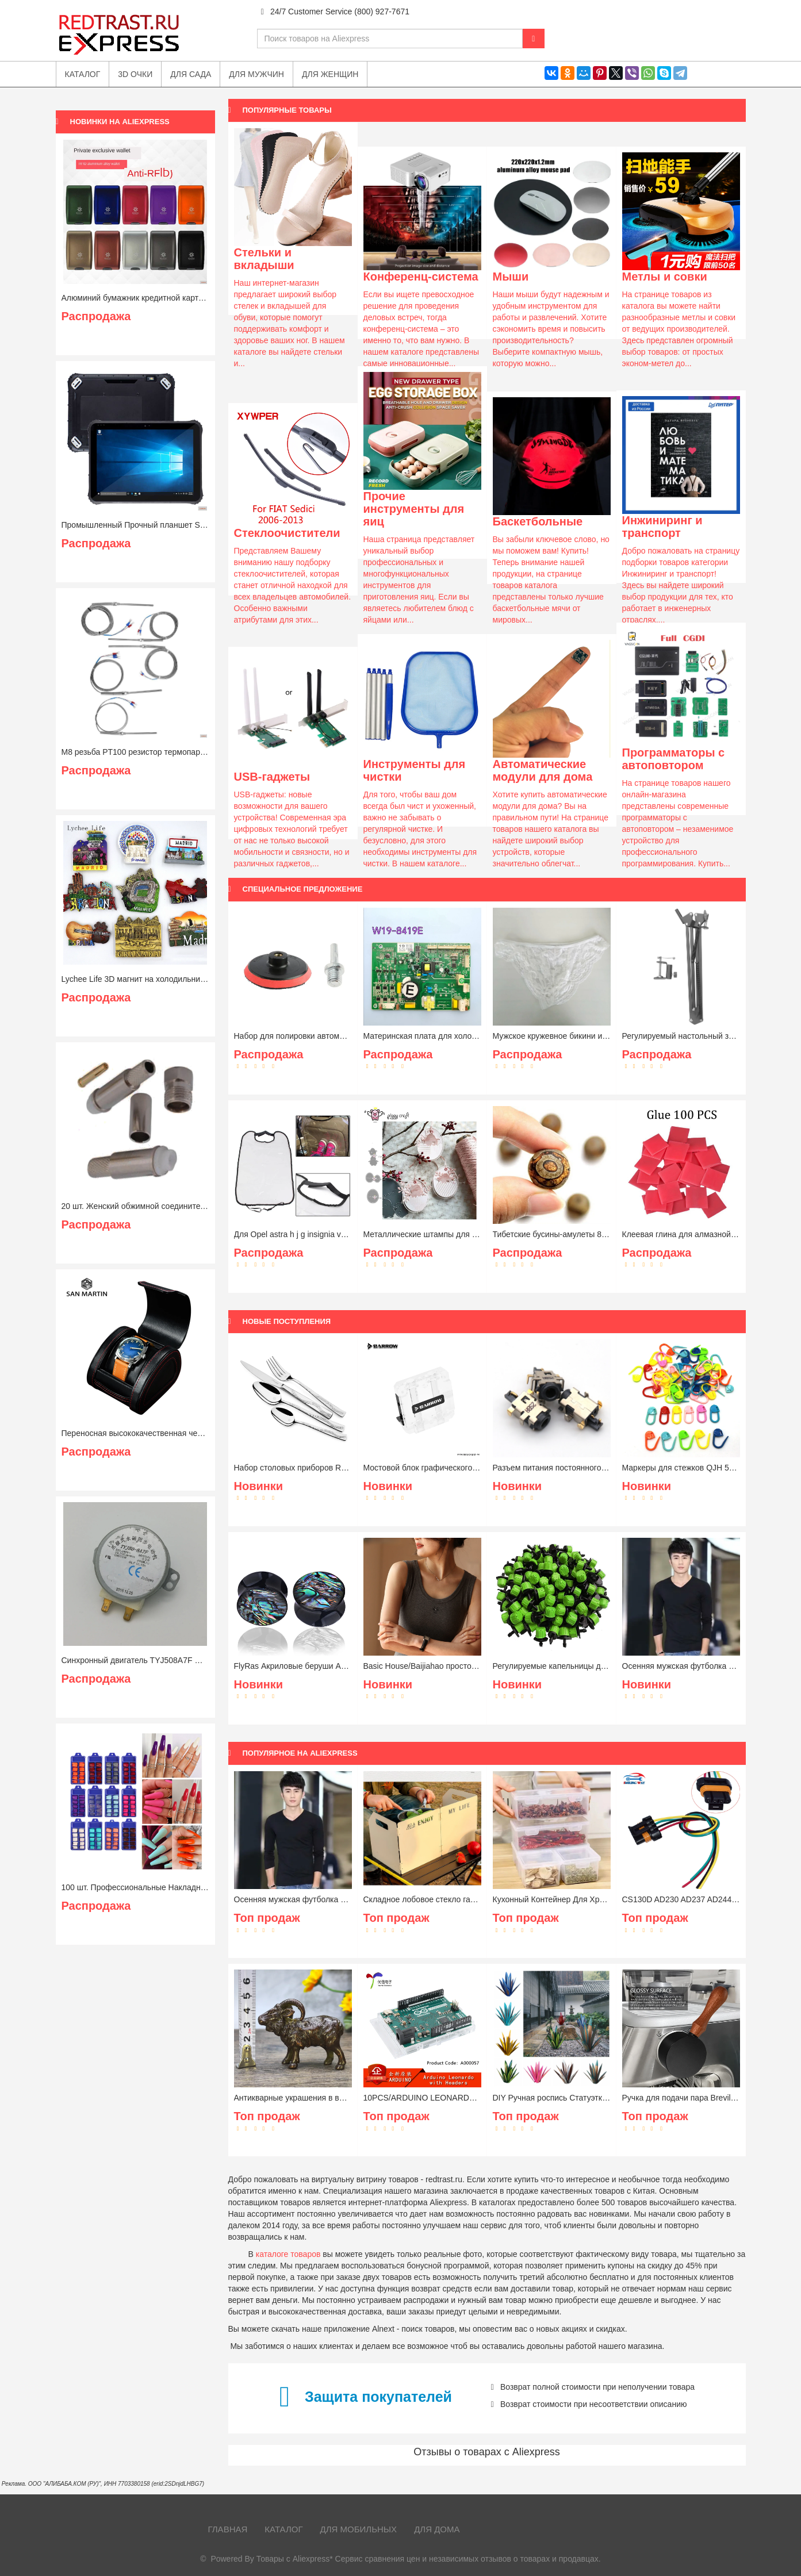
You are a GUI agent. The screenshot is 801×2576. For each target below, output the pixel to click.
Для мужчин (256, 74)
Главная (228, 2529)
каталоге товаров (288, 2254)
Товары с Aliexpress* (294, 2558)
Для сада (190, 74)
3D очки (135, 74)
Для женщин (330, 74)
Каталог (283, 2529)
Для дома (436, 2529)
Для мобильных (358, 2529)
